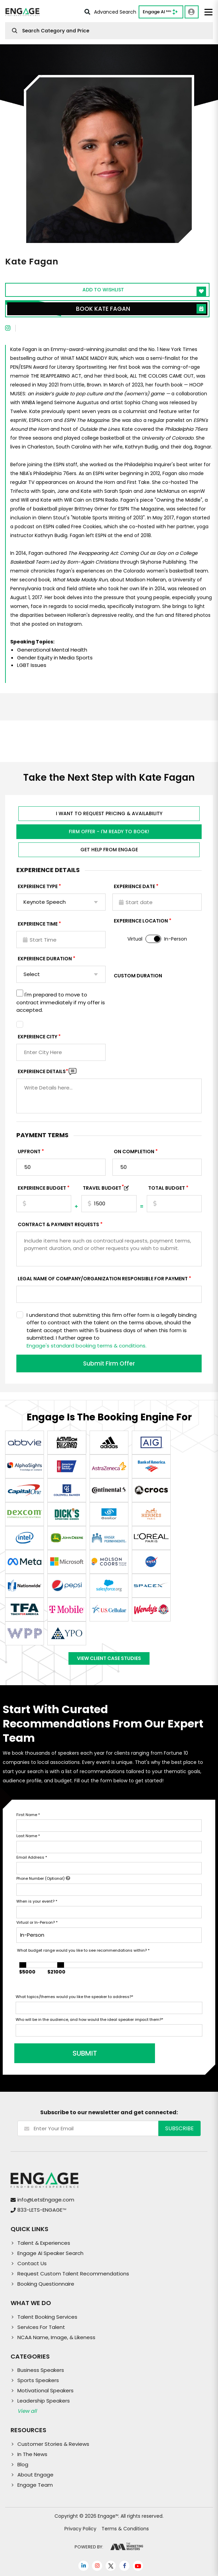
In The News (32, 2454)
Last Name (28, 1836)
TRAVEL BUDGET (103, 1188)
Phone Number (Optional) (43, 1878)
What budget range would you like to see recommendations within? (83, 1950)
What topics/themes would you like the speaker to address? (74, 1996)
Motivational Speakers (45, 2390)
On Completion (134, 1151)
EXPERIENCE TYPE (38, 886)
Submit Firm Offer (109, 1363)
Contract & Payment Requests (58, 1224)
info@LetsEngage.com (45, 2199)
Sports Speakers (38, 2380)
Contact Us (32, 2263)
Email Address (31, 1857)
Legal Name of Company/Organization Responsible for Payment (103, 1278)
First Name (28, 1814)
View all (27, 2410)
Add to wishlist (144, 291)
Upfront (29, 1151)
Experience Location (141, 920)
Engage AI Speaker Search (50, 2253)
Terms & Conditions (125, 2528)
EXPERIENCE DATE (134, 886)
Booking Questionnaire (45, 2283)
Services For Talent (41, 2327)
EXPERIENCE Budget (42, 1188)
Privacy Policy (80, 2528)
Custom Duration (138, 975)
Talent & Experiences (43, 2242)
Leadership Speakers (43, 2400)
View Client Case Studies (109, 1658)
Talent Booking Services (47, 2316)
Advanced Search (110, 12)
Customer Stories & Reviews (53, 2444)
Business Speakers (40, 2370)
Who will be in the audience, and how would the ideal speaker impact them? (89, 2019)
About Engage (35, 2474)
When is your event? (36, 1901)
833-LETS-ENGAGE (41, 2209)
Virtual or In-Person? (37, 1922)
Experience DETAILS (43, 1071)
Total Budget (166, 1188)
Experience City (37, 1036)
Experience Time (38, 923)
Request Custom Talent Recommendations (73, 2273)
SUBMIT (67, 2053)
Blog (22, 2464)
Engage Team (35, 2484)
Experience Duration (45, 958)
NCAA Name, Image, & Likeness (56, 2337)
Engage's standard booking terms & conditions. (86, 1345)
